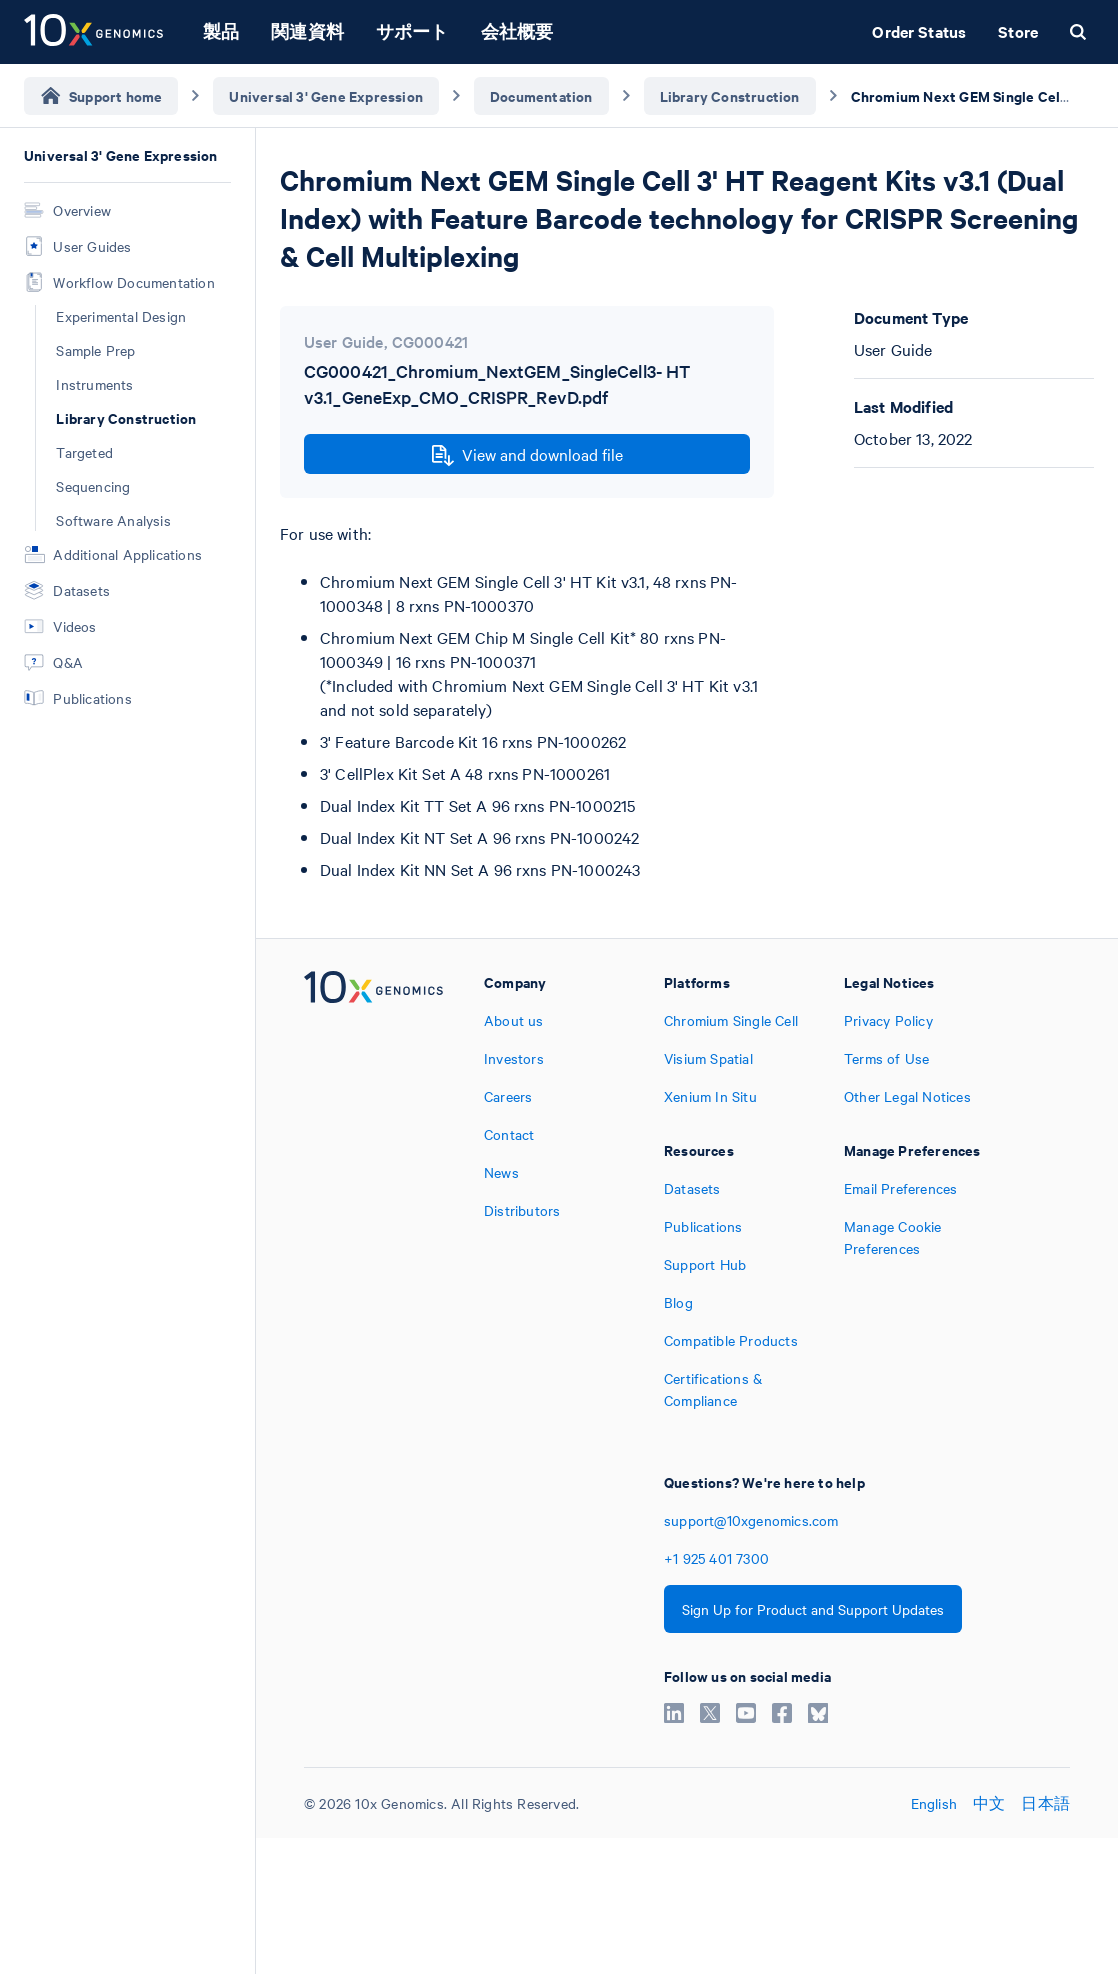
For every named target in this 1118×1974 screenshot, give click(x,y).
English (934, 1803)
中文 (989, 1803)
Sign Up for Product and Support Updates (813, 1609)
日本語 (1045, 1803)
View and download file (527, 455)
